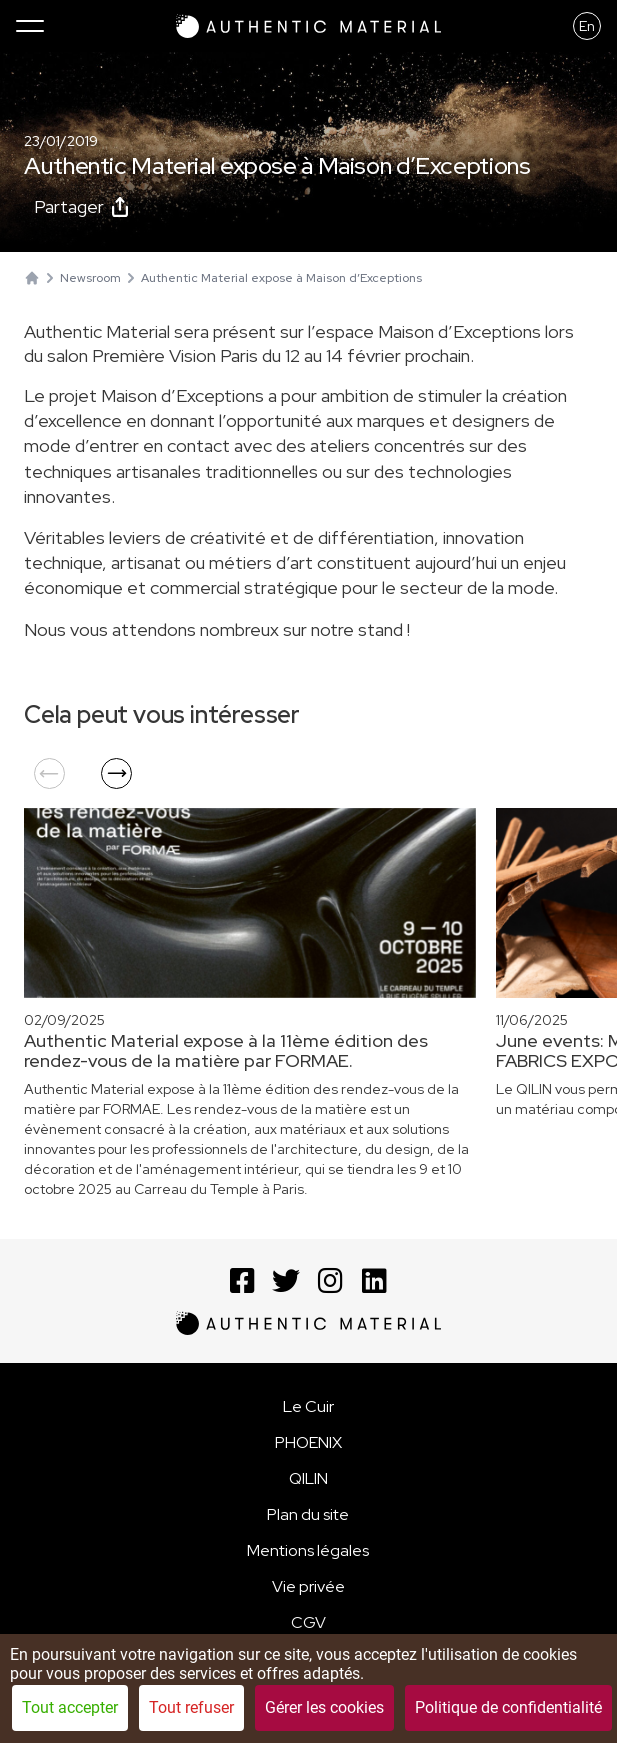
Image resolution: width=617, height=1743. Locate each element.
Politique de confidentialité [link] (508, 1707)
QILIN (308, 1478)
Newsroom (90, 278)
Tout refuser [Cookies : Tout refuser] (191, 1707)
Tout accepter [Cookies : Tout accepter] (70, 1707)
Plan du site (308, 1514)
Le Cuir (308, 1406)
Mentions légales (308, 1550)
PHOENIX (308, 1442)
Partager (81, 206)
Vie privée (308, 1586)
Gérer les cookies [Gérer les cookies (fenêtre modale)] (324, 1707)
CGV (308, 1622)
